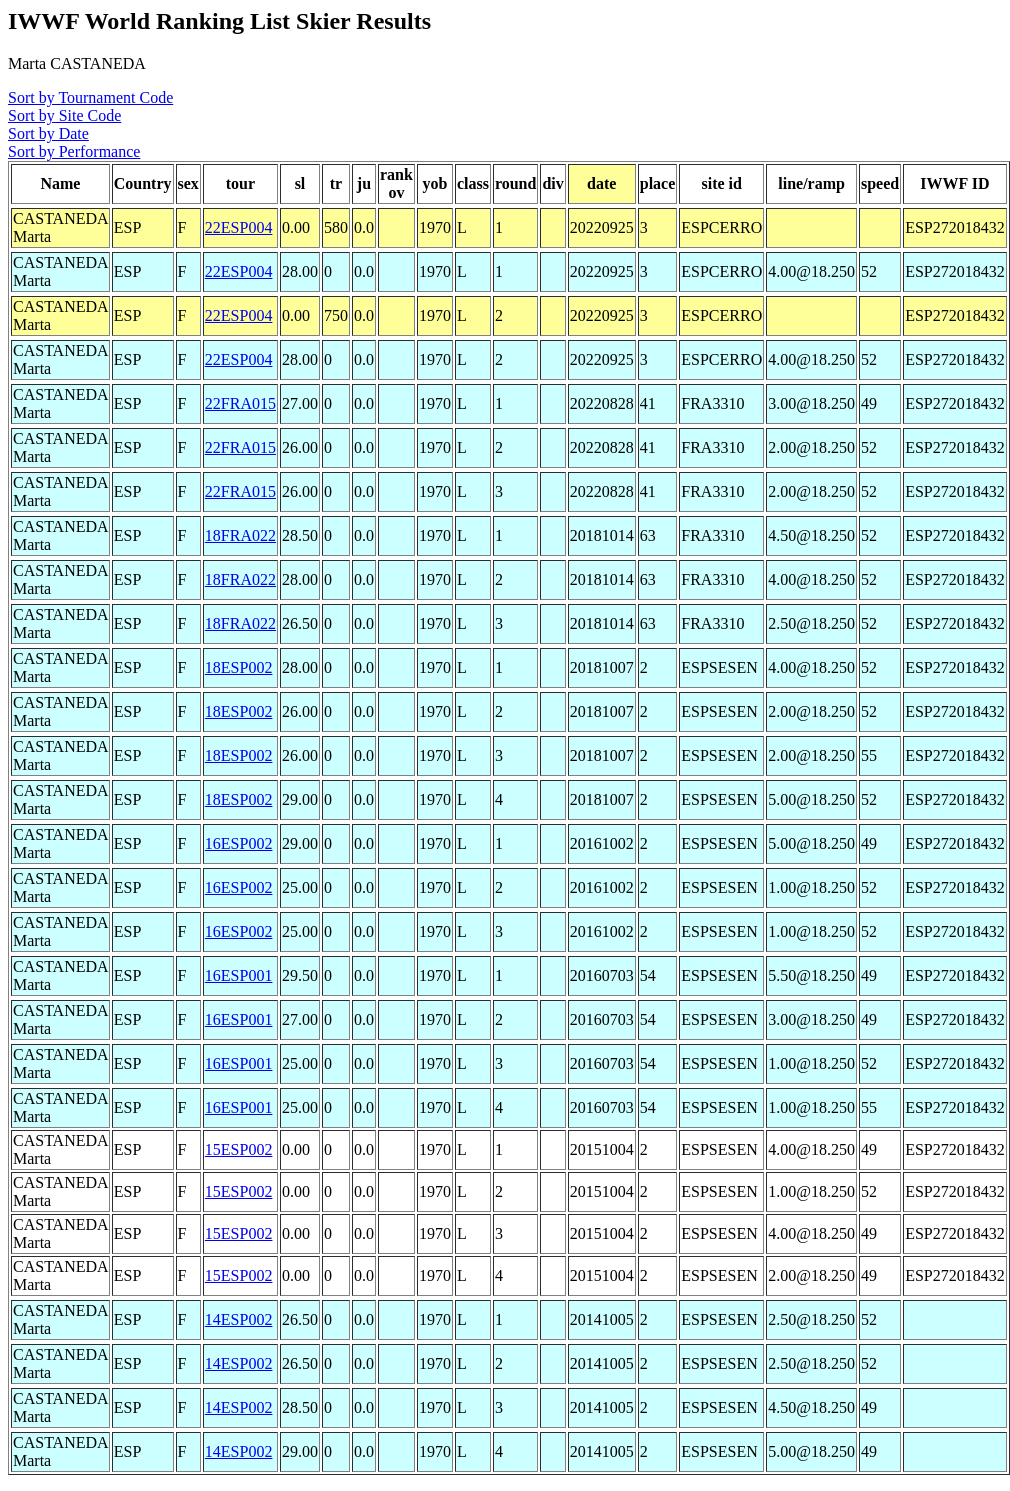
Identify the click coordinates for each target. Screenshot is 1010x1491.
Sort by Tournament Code (90, 97)
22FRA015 (240, 403)
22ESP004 (239, 227)
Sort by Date (48, 133)
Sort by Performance (74, 151)
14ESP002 (239, 1319)
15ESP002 (239, 1149)
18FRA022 (240, 535)
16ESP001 (239, 975)
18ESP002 (239, 667)
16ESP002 (239, 843)
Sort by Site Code (64, 115)
